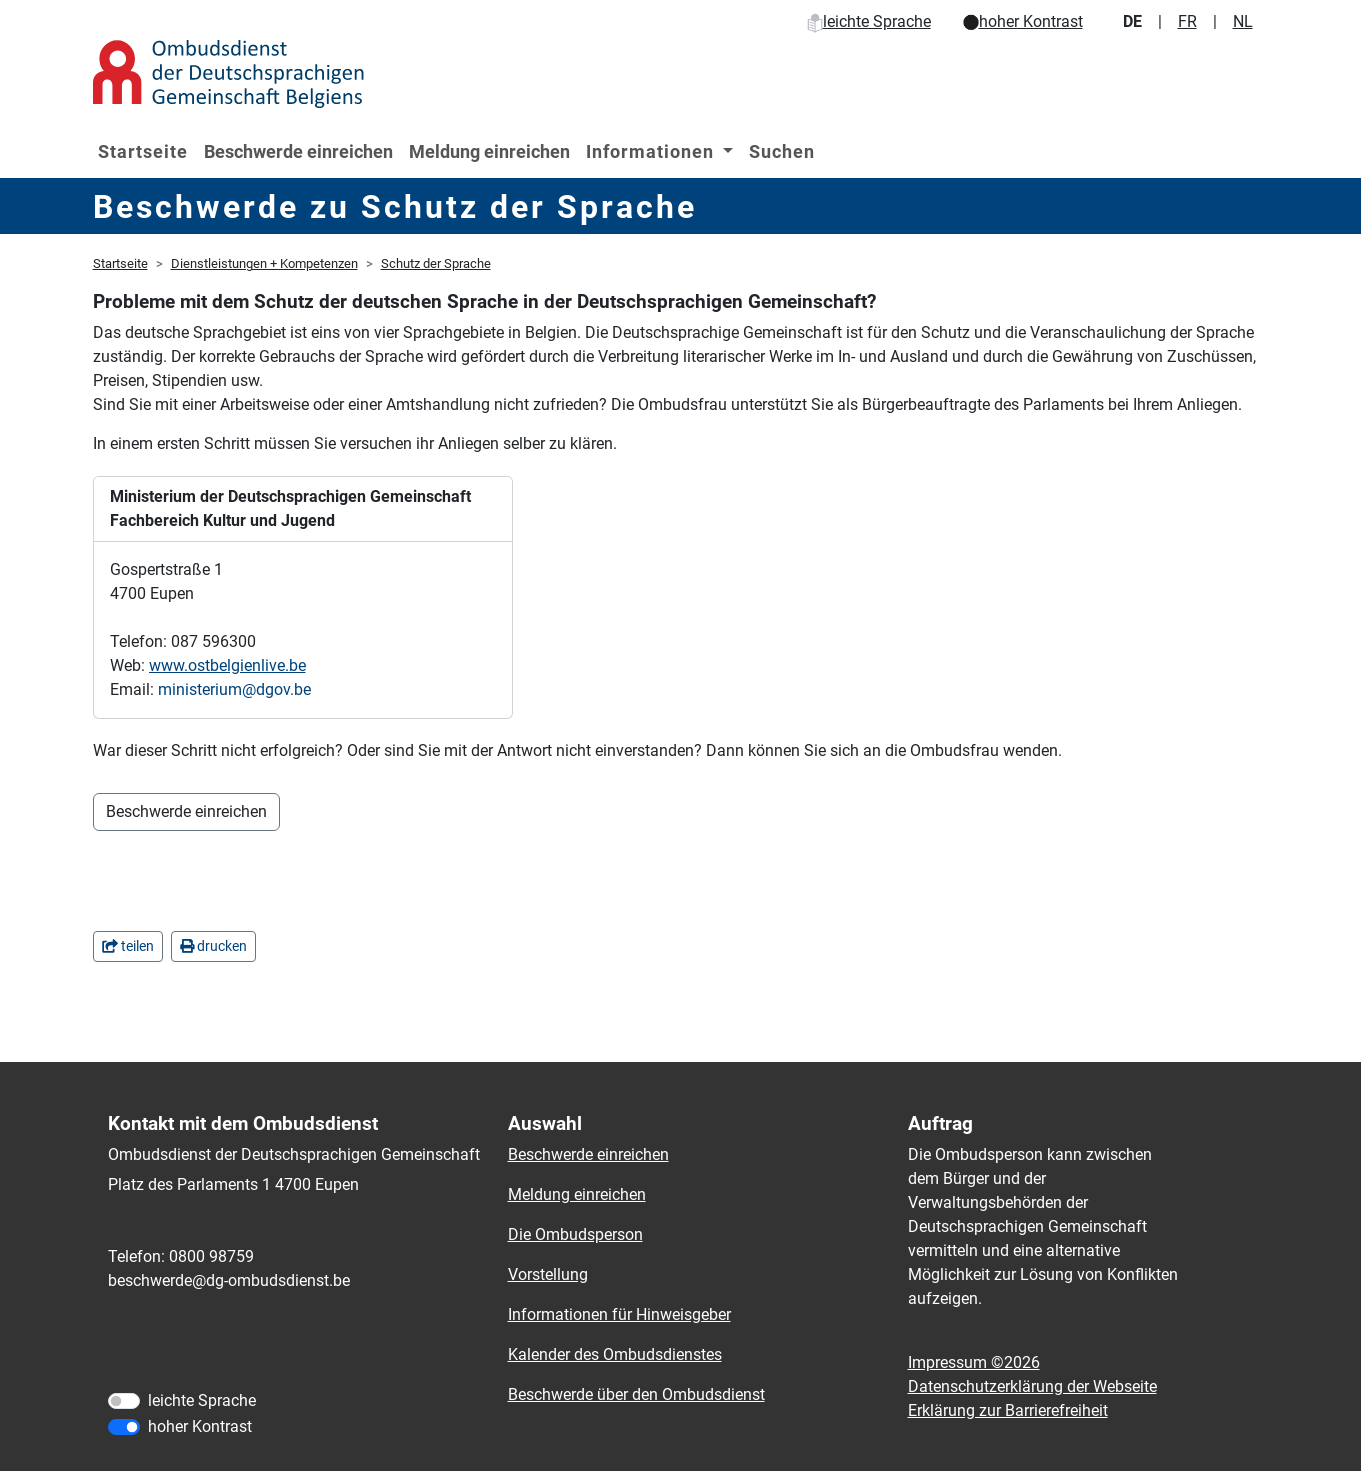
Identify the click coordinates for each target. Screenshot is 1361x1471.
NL (1243, 21)
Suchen (782, 151)
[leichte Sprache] (124, 1401)
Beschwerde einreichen (298, 151)
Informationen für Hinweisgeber (619, 1314)
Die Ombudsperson (575, 1234)
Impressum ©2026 (974, 1362)
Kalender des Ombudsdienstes (615, 1354)
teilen (128, 946)
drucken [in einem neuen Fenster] (213, 946)
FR (1187, 21)
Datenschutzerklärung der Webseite (1032, 1386)
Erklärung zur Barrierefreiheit (1008, 1410)
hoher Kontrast (1023, 21)
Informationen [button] (652, 151)
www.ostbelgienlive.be (227, 665)
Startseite (143, 151)
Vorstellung (548, 1274)
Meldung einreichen (489, 151)
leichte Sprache (869, 21)
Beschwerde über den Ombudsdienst (636, 1394)
